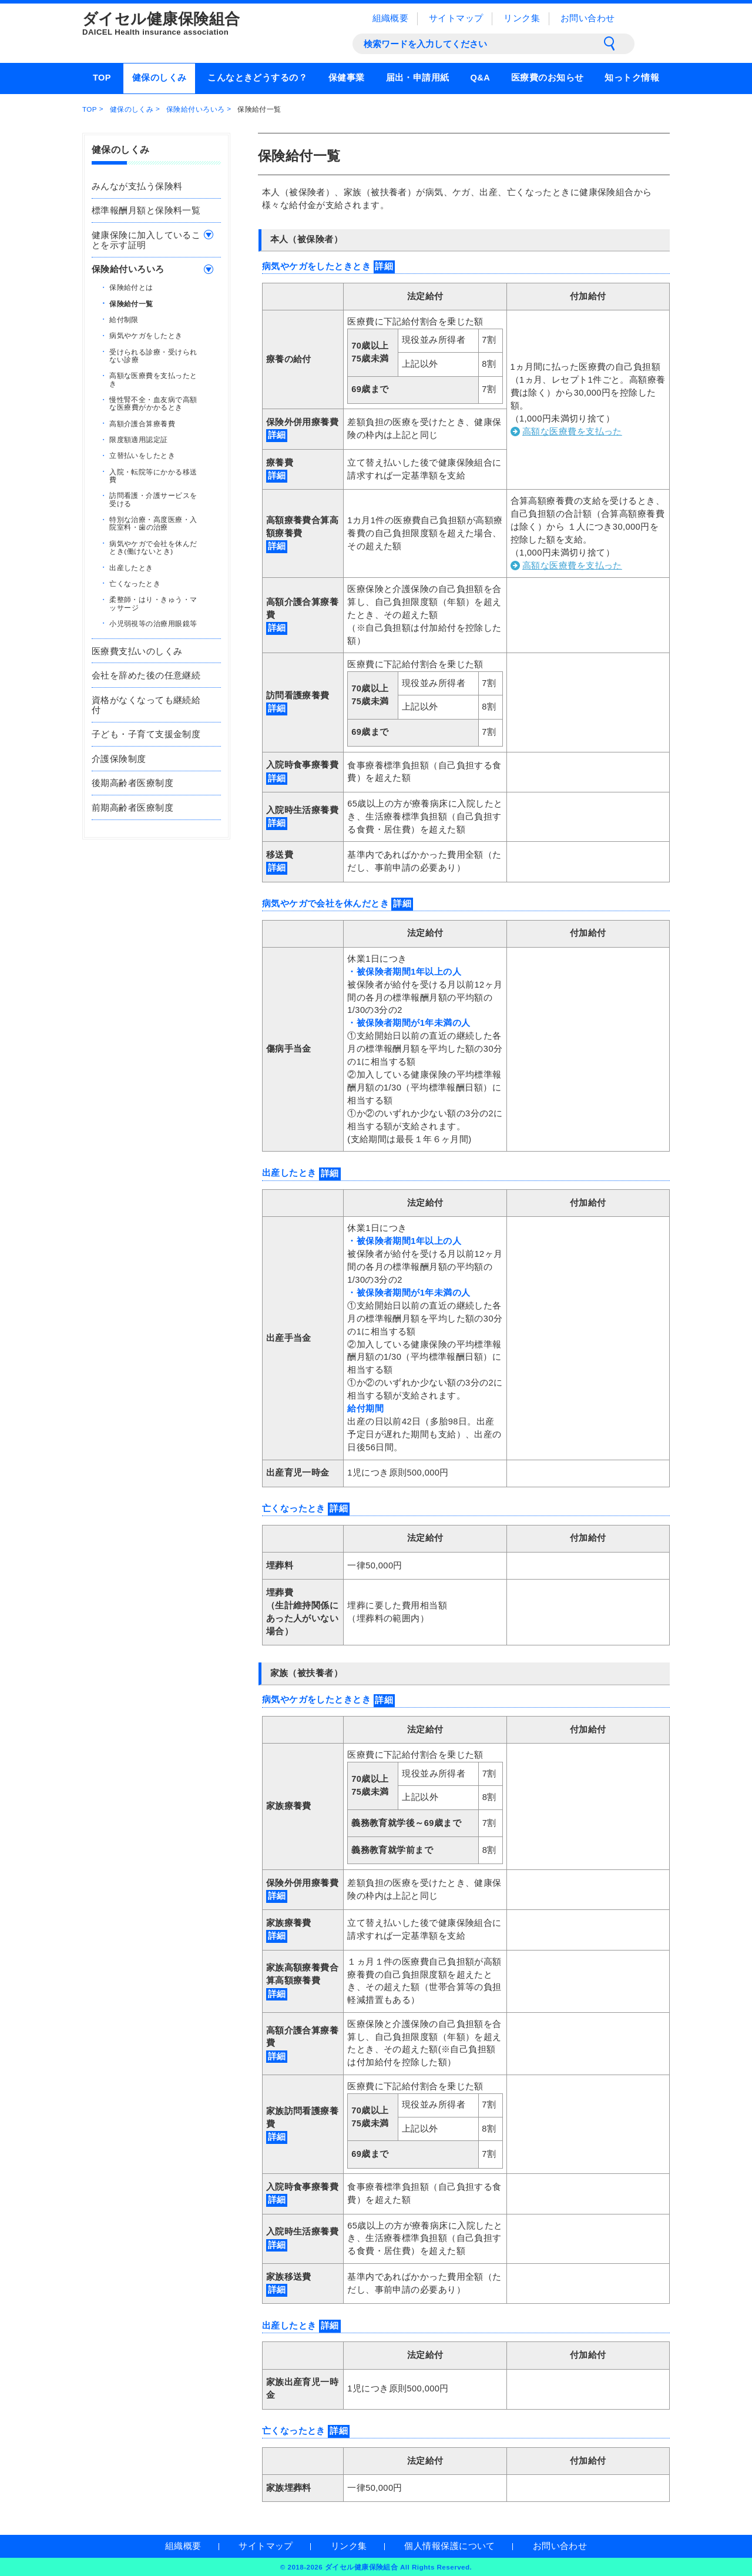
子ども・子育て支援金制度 (146, 734)
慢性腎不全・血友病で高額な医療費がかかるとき (153, 403)
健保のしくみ (159, 77)
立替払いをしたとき (142, 455)
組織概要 (390, 18)
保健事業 (346, 77)
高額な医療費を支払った (572, 431)
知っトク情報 (632, 77)
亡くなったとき (134, 583)
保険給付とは (131, 287)
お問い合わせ (587, 18)
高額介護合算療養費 (142, 423)
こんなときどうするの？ (257, 77)
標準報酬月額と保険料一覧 (146, 210)
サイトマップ (456, 18)
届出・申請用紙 (417, 77)
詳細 (384, 266)
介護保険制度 (119, 759)
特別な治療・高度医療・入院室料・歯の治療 (153, 523)
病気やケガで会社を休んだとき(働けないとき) (153, 546)
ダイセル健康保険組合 (199, 24)
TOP (102, 77)
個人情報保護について (449, 2546)
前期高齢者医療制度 (132, 807)
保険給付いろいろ (195, 109)
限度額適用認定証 (138, 439)
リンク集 (521, 18)
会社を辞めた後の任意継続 (146, 675)
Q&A (480, 77)
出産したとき (131, 567)
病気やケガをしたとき (145, 335)
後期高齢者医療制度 (132, 783)
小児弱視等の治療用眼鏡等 (153, 623)
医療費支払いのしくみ (137, 651)
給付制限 (124, 319)
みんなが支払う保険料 (137, 186)
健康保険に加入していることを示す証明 (146, 240)
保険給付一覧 (131, 303)
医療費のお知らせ (547, 77)
